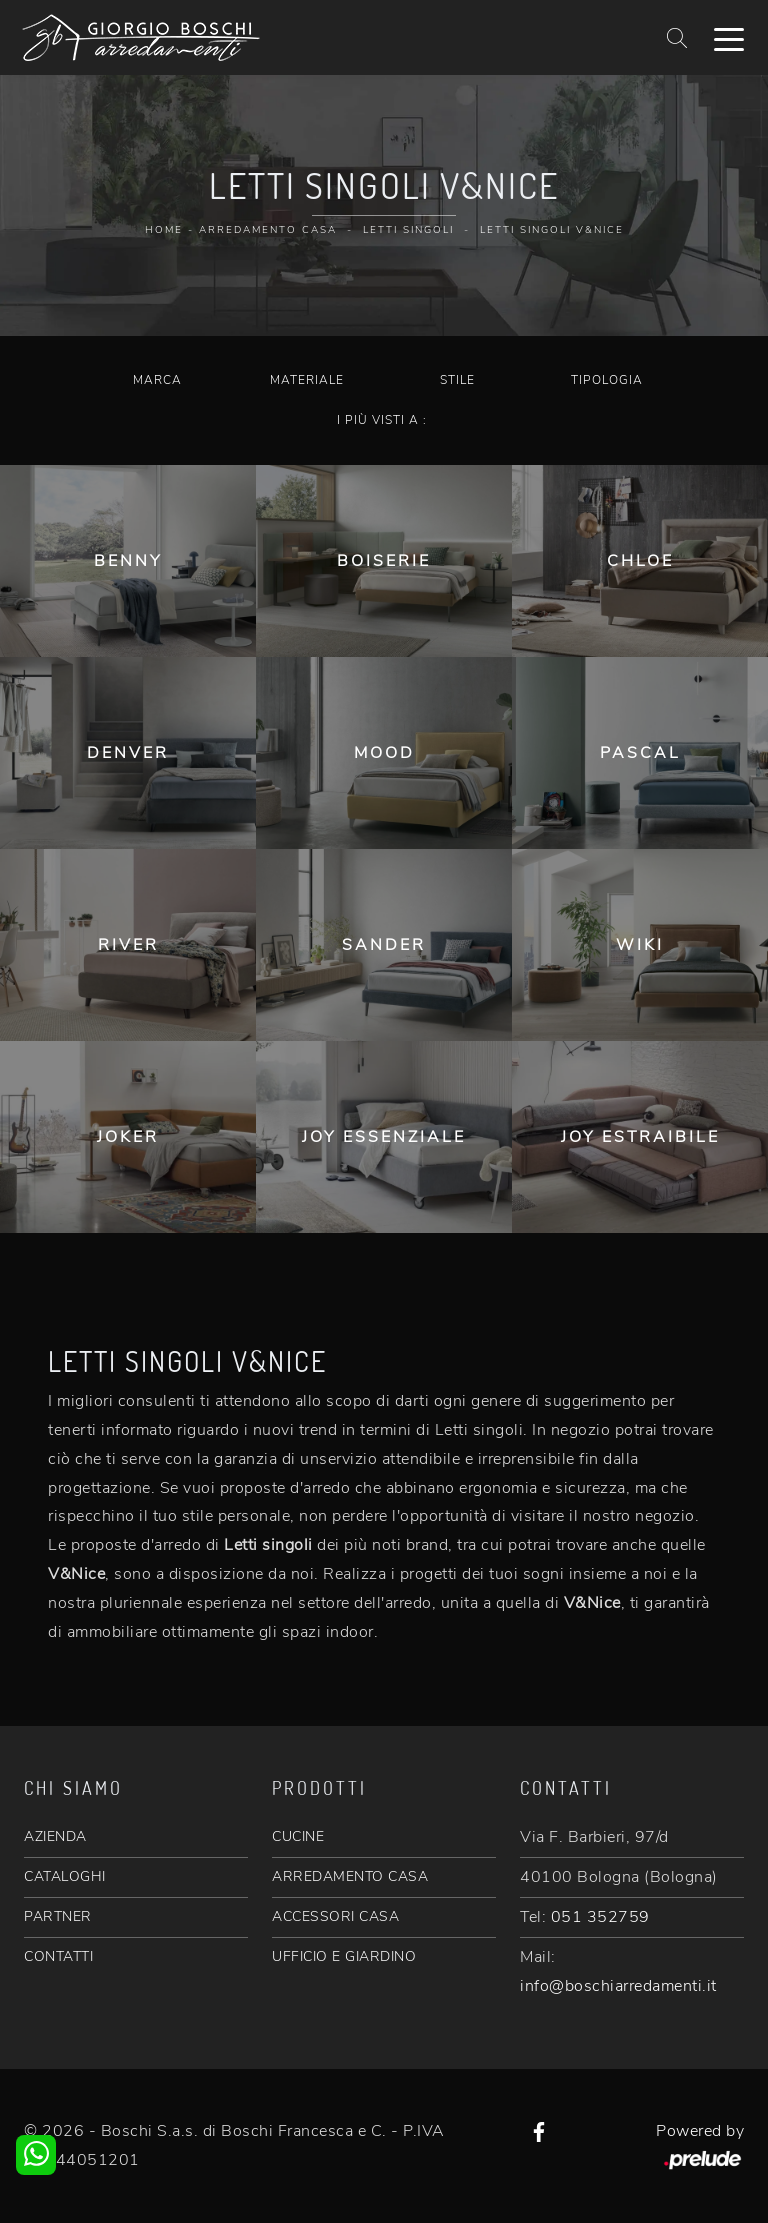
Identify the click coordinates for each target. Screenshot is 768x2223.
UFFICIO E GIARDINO (344, 1956)
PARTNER (58, 1916)
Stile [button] (457, 380)
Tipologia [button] (607, 380)
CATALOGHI (65, 1876)
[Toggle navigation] (729, 38)
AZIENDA (55, 1836)
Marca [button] (157, 380)
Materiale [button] (307, 380)
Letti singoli (408, 230)
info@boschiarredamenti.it (618, 1986)
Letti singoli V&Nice (552, 230)
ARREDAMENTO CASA (350, 1876)
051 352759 (600, 1917)
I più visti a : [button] (382, 420)
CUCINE (298, 1836)
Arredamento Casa (268, 230)
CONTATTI (58, 1956)
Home (164, 230)
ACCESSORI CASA (335, 1916)
